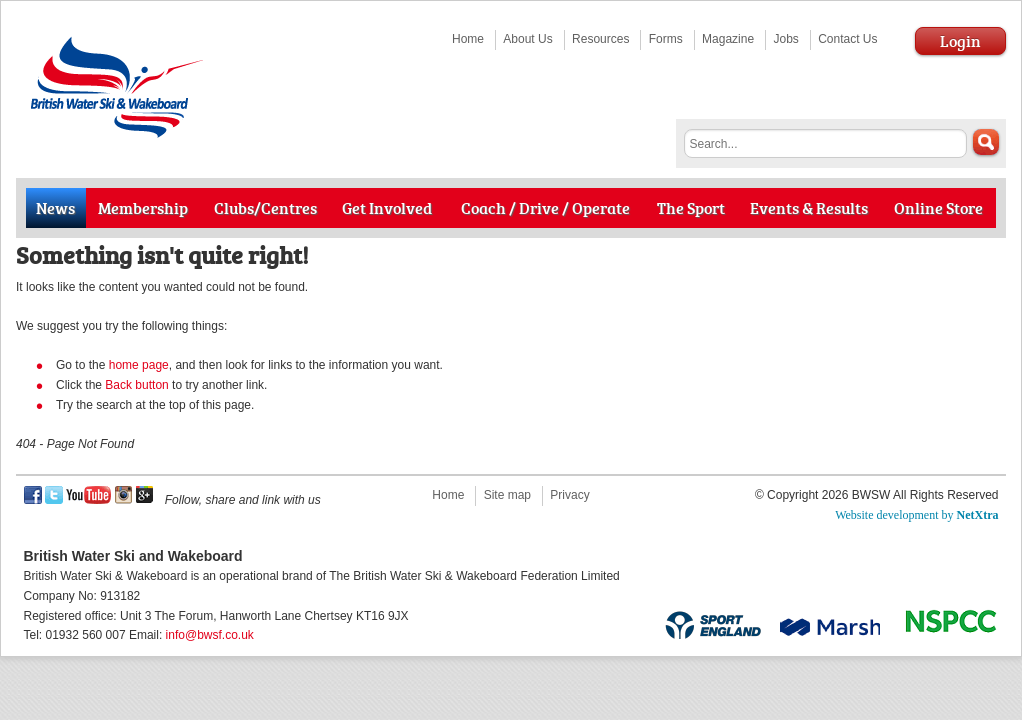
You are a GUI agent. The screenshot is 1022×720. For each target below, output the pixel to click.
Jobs (785, 39)
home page (139, 365)
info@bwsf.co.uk (210, 635)
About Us (527, 39)
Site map (507, 495)
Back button (136, 385)
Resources (600, 39)
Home (468, 39)
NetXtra (978, 515)
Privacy (569, 495)
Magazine (728, 39)
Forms (666, 39)
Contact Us (847, 39)
